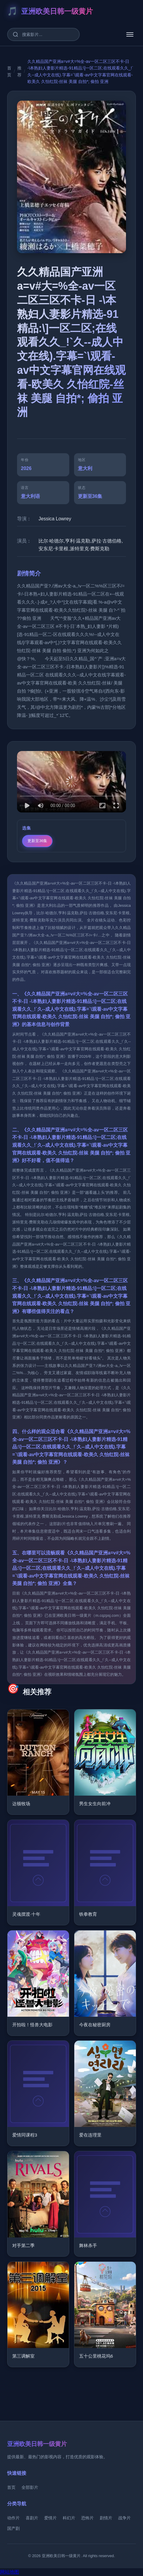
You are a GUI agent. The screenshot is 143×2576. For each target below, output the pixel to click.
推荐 (19, 75)
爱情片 (50, 2517)
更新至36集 (37, 844)
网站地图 (9, 2572)
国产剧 (13, 2528)
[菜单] (130, 34)
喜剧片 (32, 2517)
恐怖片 (87, 2517)
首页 (9, 75)
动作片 (13, 2517)
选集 (26, 832)
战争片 (124, 2517)
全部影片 (29, 2487)
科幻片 (69, 2517)
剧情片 (106, 2517)
